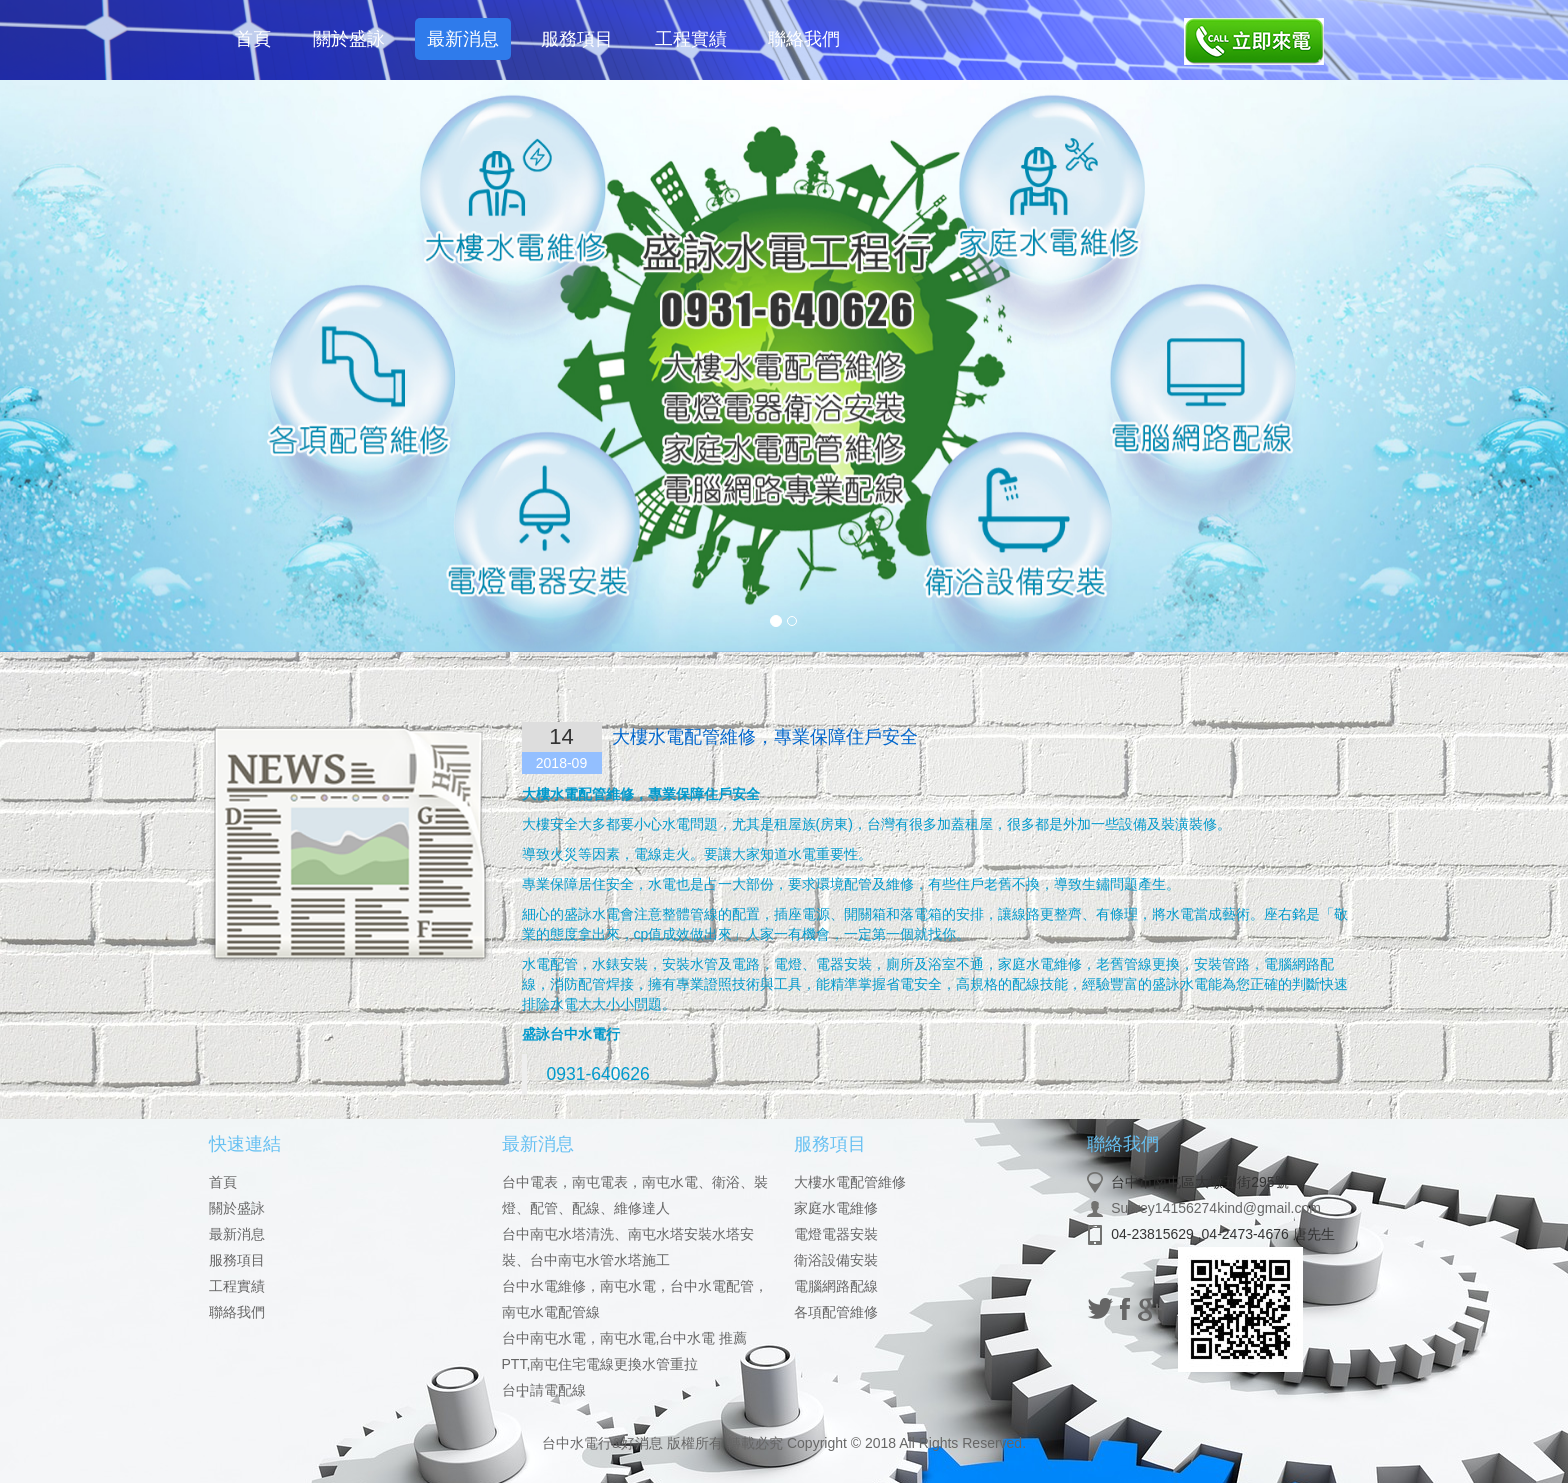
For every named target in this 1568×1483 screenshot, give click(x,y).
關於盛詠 (349, 39)
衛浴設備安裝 (836, 1260)
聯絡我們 (804, 39)
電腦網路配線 (836, 1286)
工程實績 (691, 39)
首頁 (253, 39)
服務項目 (577, 39)
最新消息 (463, 39)
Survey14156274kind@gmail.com (1216, 1208)
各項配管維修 (836, 1312)
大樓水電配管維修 (850, 1182)
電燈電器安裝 (836, 1234)
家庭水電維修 (836, 1208)
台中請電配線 (544, 1390)
